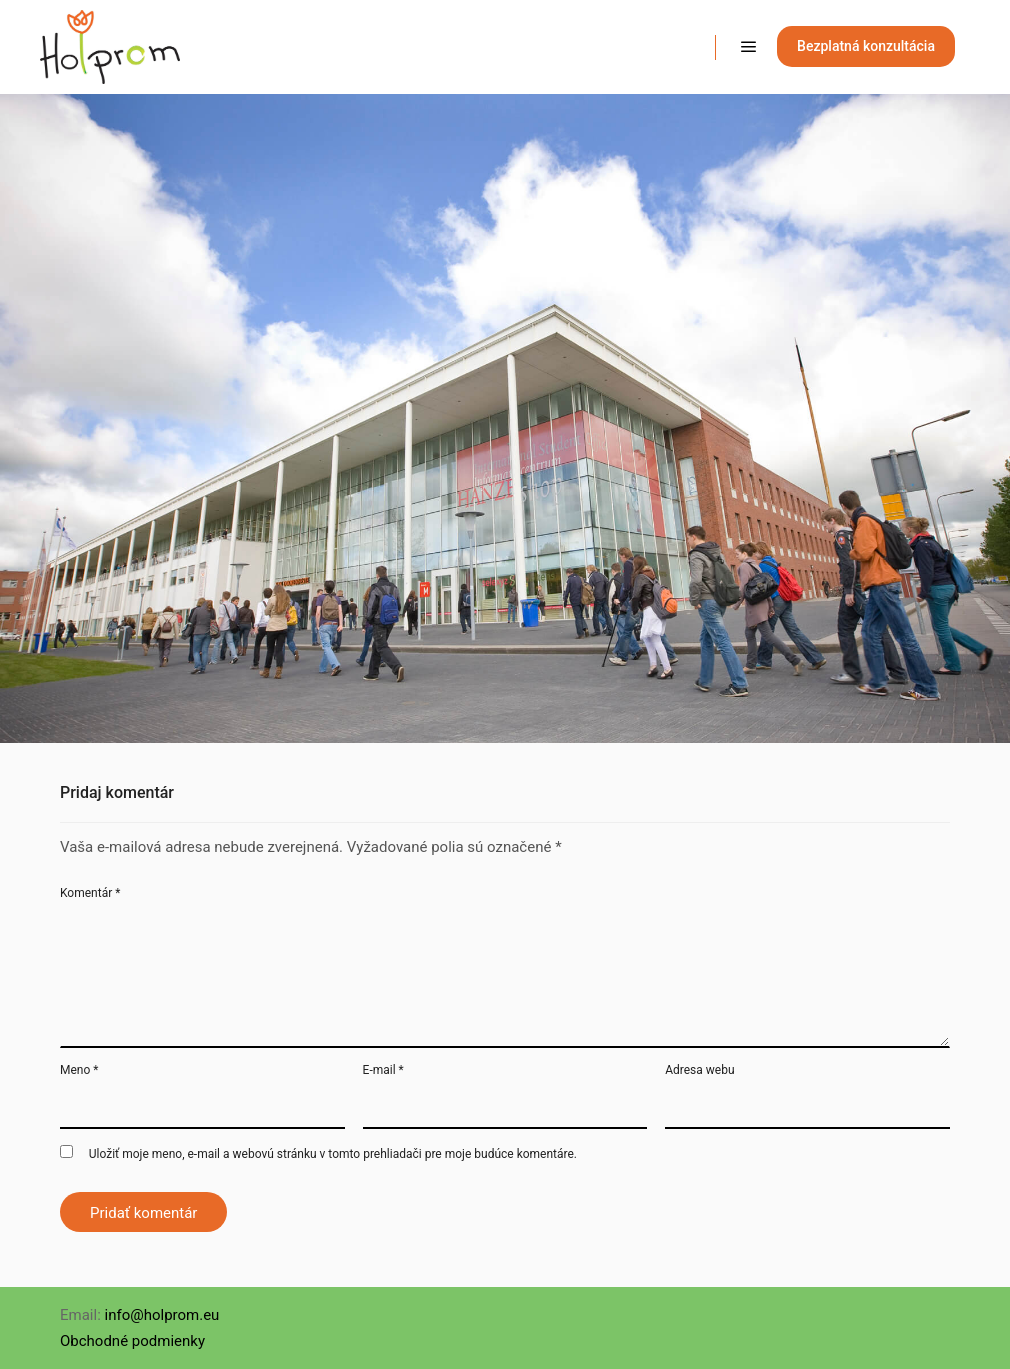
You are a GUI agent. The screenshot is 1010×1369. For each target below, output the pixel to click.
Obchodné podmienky (132, 1341)
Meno (79, 1070)
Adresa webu (699, 1070)
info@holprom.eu (162, 1315)
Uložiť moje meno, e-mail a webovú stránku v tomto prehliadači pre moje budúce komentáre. (333, 1154)
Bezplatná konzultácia (866, 46)
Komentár (90, 893)
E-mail (383, 1070)
